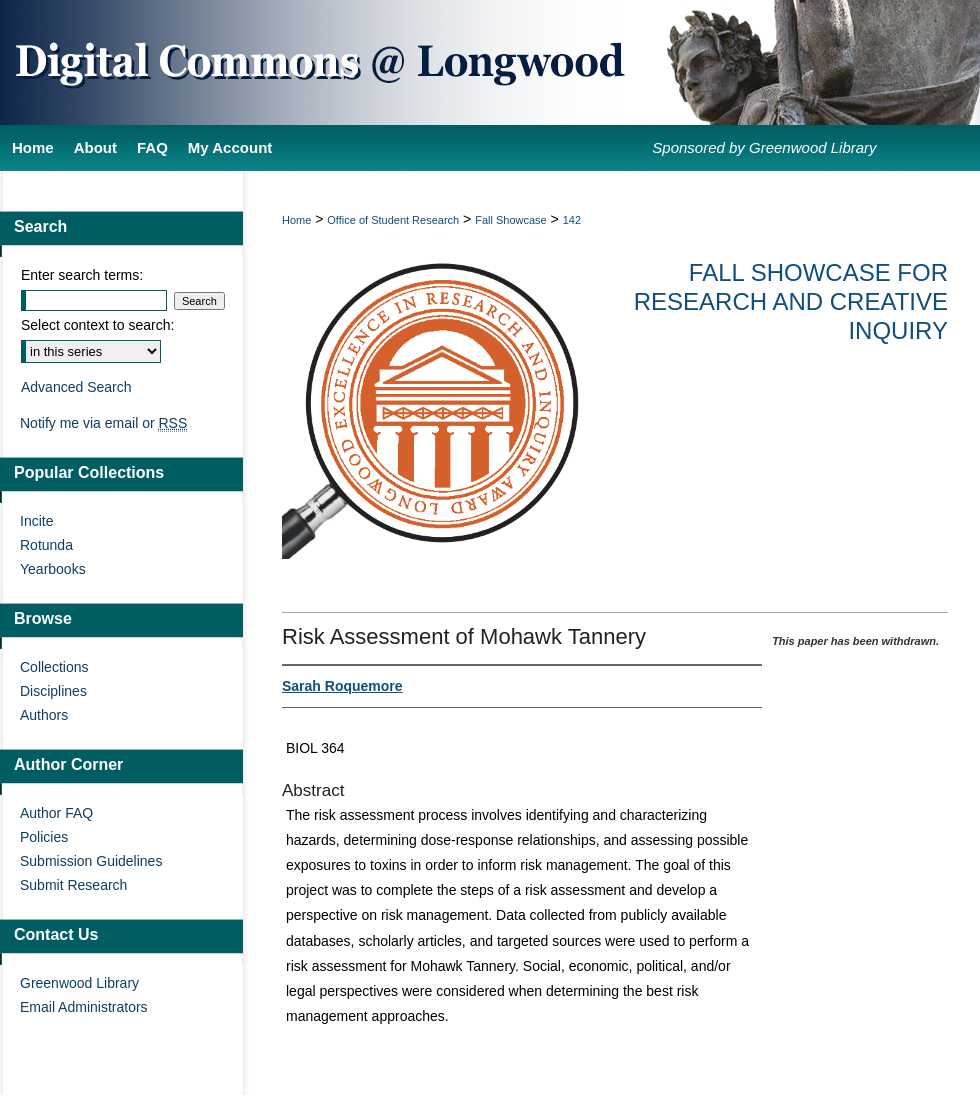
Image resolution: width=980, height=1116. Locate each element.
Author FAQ (56, 813)
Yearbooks (53, 569)
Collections (54, 667)
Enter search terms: (82, 275)
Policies (44, 837)
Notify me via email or (103, 423)
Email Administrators (84, 1007)
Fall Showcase (511, 220)
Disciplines (53, 691)
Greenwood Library (79, 983)
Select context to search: (97, 325)
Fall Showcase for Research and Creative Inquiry (791, 301)
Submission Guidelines (91, 861)
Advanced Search (76, 387)
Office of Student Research (393, 220)
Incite (36, 521)
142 (572, 220)
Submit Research (73, 885)
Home (296, 220)
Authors (44, 715)
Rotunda (46, 545)
